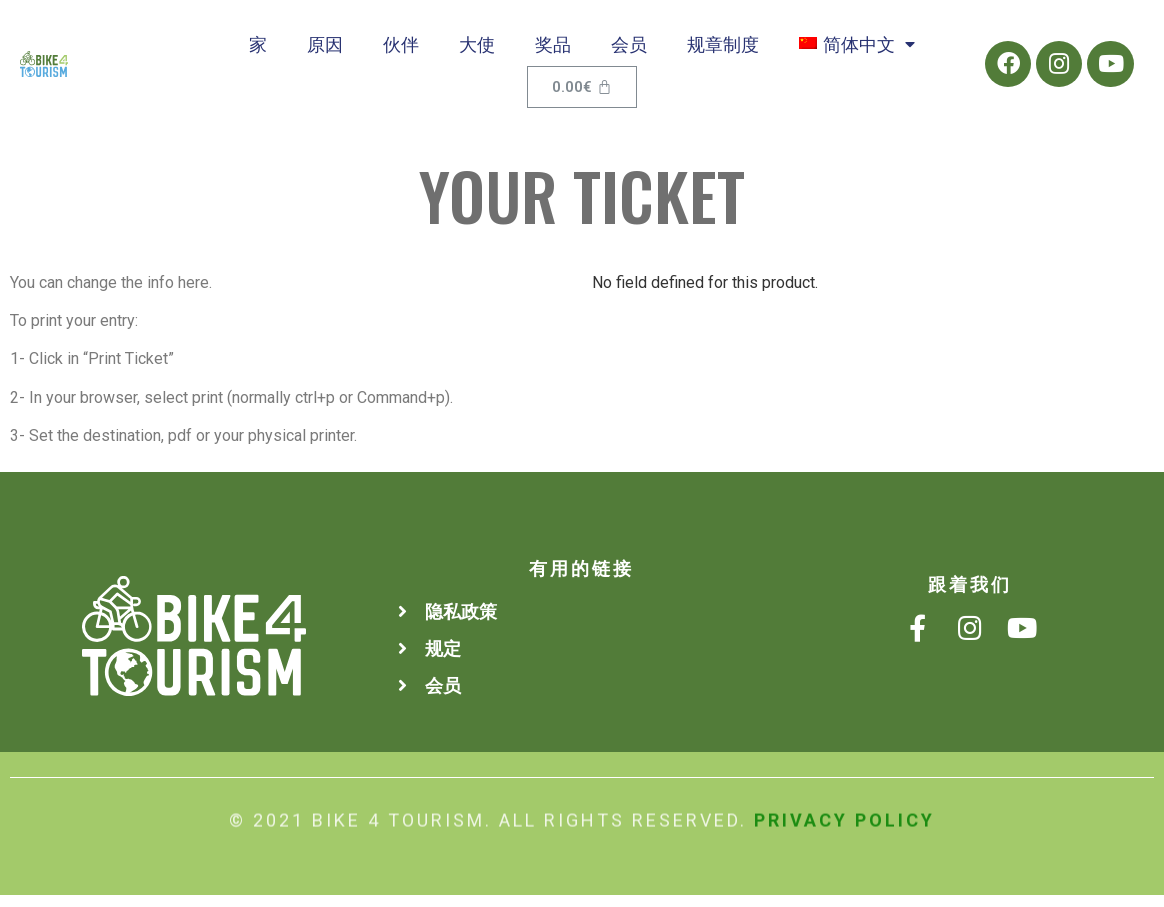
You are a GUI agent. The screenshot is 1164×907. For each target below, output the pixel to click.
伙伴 (401, 49)
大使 (477, 49)
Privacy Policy (844, 814)
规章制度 (723, 49)
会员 (629, 49)
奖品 (553, 49)
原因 (325, 49)
